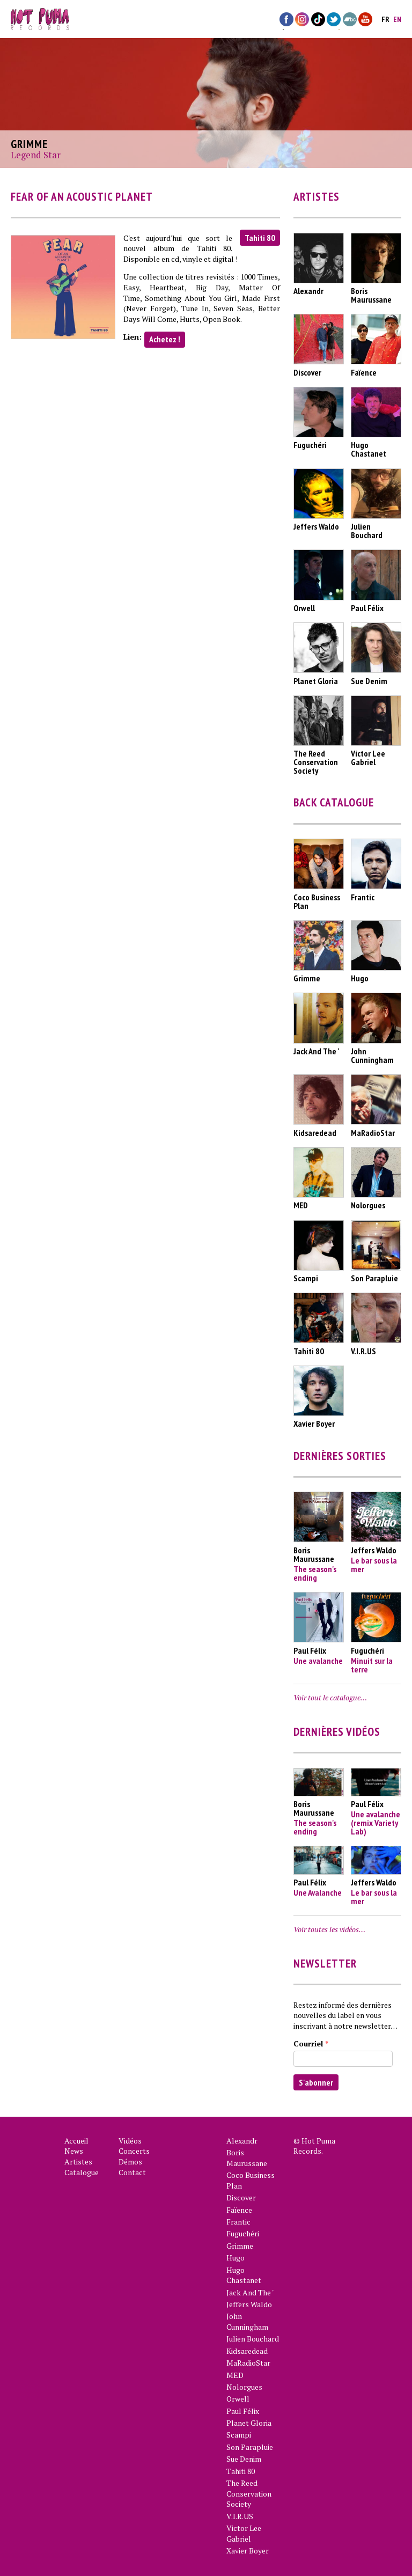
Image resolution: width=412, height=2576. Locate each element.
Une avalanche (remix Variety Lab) (375, 1823)
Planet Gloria (248, 2423)
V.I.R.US (239, 2516)
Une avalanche (318, 1660)
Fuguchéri (242, 2233)
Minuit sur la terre (372, 1665)
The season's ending (314, 1573)
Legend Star (36, 155)
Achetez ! (164, 339)
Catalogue (81, 2172)
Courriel (310, 2043)
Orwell (237, 2399)
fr (385, 19)
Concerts (134, 2151)
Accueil (76, 2140)
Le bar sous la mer (374, 1564)
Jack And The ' (250, 2292)
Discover (241, 2197)
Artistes (78, 2161)
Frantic (238, 2222)
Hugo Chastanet (243, 2275)
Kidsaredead (247, 2351)
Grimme (239, 2246)
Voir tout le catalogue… (330, 1697)
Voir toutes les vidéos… (329, 1929)
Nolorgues (244, 2387)
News (73, 2151)
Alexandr (242, 2140)
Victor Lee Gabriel (243, 2533)
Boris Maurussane (246, 2157)
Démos (130, 2161)
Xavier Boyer (247, 2550)
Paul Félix (242, 2411)
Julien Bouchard (252, 2338)
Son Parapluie (249, 2447)
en (397, 19)
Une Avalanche (317, 1892)
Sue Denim (243, 2459)
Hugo (235, 2257)
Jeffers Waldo (249, 2304)
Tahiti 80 (260, 237)
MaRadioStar (248, 2363)
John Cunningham (247, 2321)
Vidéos (130, 2140)
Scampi (238, 2435)
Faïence (239, 2210)
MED (235, 2375)
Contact (132, 2172)
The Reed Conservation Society (248, 2493)
